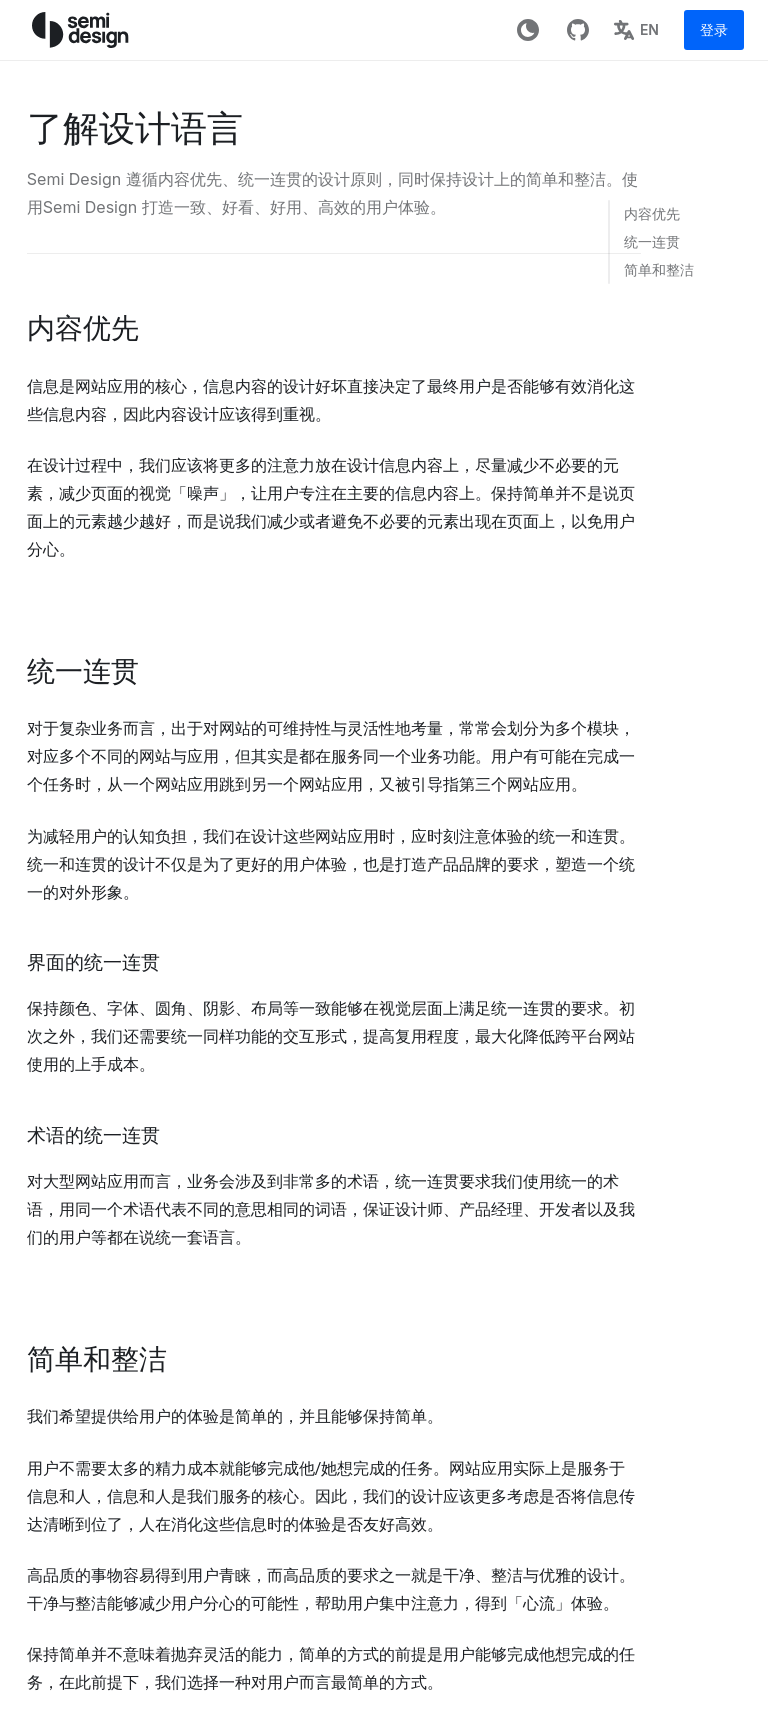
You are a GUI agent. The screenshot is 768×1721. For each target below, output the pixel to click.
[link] (651, 214)
